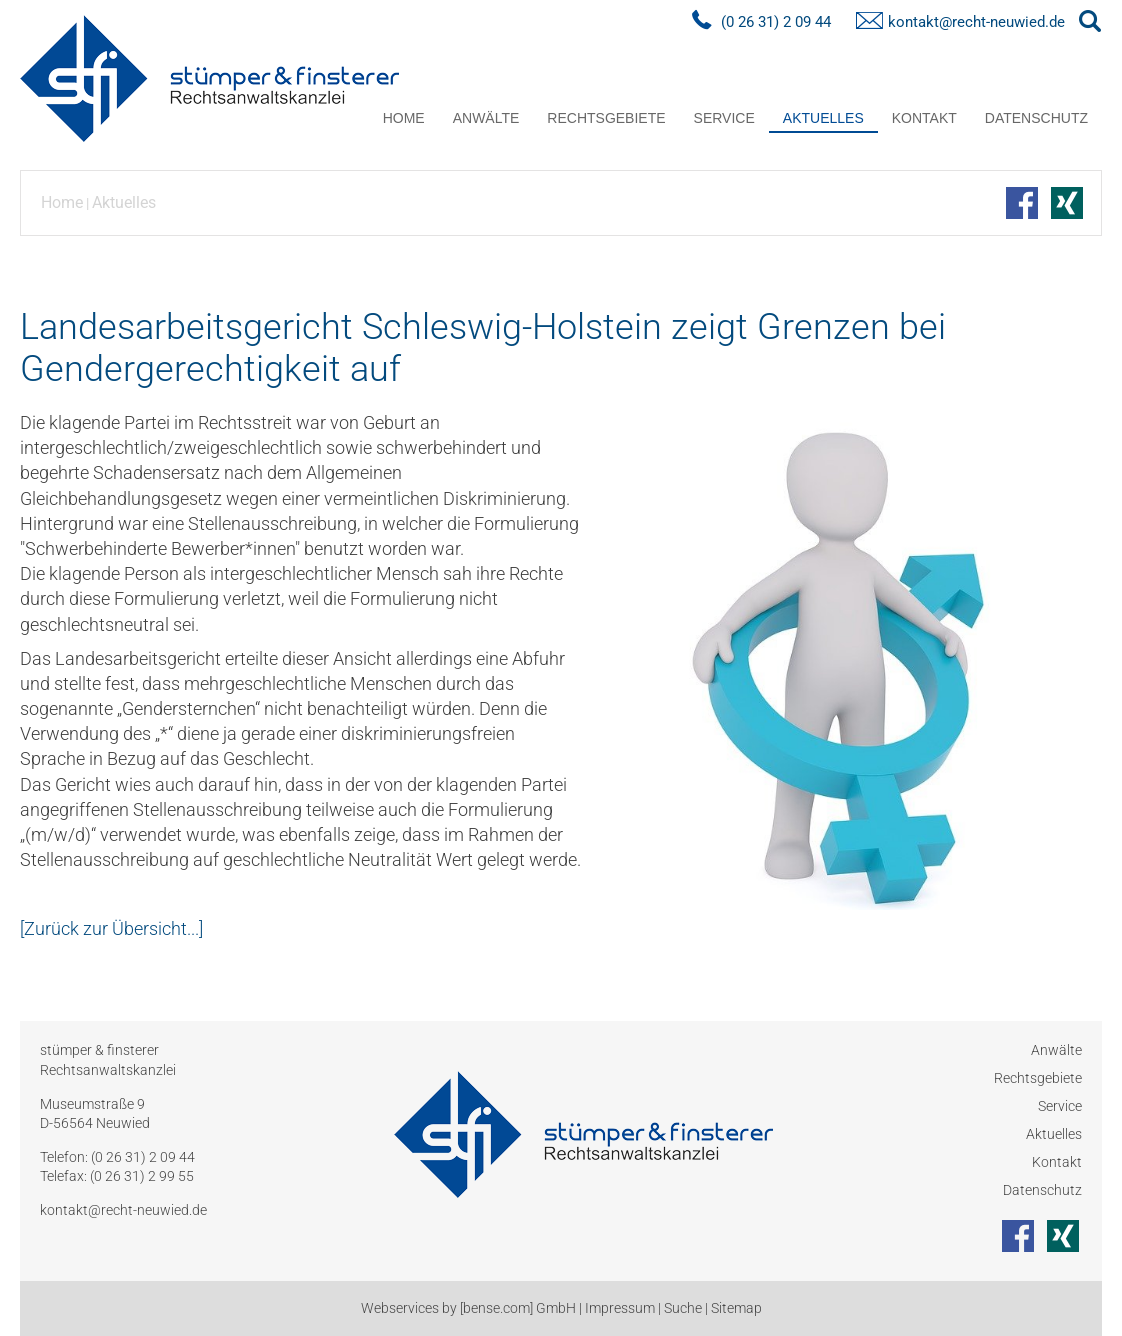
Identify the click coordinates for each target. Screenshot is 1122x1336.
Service (724, 118)
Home (404, 118)
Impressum (620, 1308)
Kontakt (924, 118)
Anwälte (486, 118)
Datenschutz (1036, 118)
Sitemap (736, 1308)
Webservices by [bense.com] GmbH (468, 1308)
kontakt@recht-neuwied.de (976, 22)
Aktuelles (823, 118)
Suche (683, 1308)
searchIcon (1090, 22)
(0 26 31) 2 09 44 (776, 22)
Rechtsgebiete (606, 118)
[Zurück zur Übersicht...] (111, 928)
